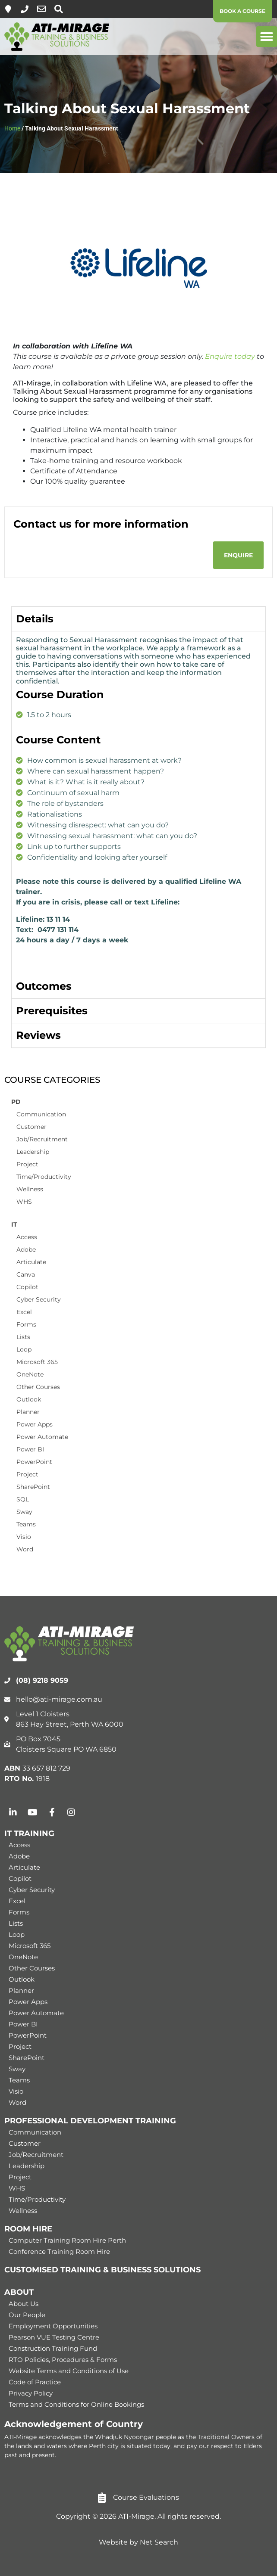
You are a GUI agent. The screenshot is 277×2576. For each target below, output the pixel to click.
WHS (24, 1202)
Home (12, 128)
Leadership (32, 1152)
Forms (26, 1324)
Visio (23, 1537)
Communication (41, 1114)
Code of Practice (35, 2382)
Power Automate (42, 1437)
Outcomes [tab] (44, 986)
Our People (27, 2315)
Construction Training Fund (53, 2348)
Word (24, 1549)
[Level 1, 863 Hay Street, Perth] (8, 9)
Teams (26, 1524)
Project (27, 1164)
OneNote (30, 1374)
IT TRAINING (29, 1833)
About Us (23, 2303)
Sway (24, 1512)
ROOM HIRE (28, 2229)
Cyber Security (38, 1299)
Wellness (29, 1189)
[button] (266, 36)
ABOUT (19, 2292)
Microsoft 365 (37, 1362)
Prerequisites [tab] (52, 1010)
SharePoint (33, 1487)
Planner (28, 1412)
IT (14, 1224)
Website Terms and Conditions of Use (69, 2371)
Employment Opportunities (53, 2326)
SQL (22, 1499)
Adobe (26, 1249)
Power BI (30, 1449)
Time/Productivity (43, 1177)
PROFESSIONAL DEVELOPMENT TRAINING (90, 2120)
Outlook (28, 1399)
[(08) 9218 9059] (24, 9)
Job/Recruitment (42, 1139)
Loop (23, 1349)
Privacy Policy (31, 2393)
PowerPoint (34, 1462)
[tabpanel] (138, 802)
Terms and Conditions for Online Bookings (76, 2404)
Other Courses (38, 1387)
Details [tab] (35, 618)
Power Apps (34, 1424)
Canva (25, 1274)
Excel (24, 1312)
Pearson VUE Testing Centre (54, 2337)
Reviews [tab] (38, 1035)
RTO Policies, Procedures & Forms (63, 2359)
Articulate (31, 1262)
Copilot (27, 1287)
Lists (23, 1337)
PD (16, 1102)
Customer (31, 1127)
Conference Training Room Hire (59, 2251)
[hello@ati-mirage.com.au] (41, 9)
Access (26, 1237)
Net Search (159, 2542)
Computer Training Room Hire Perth (67, 2240)
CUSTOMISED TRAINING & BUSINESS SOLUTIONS (102, 2270)
